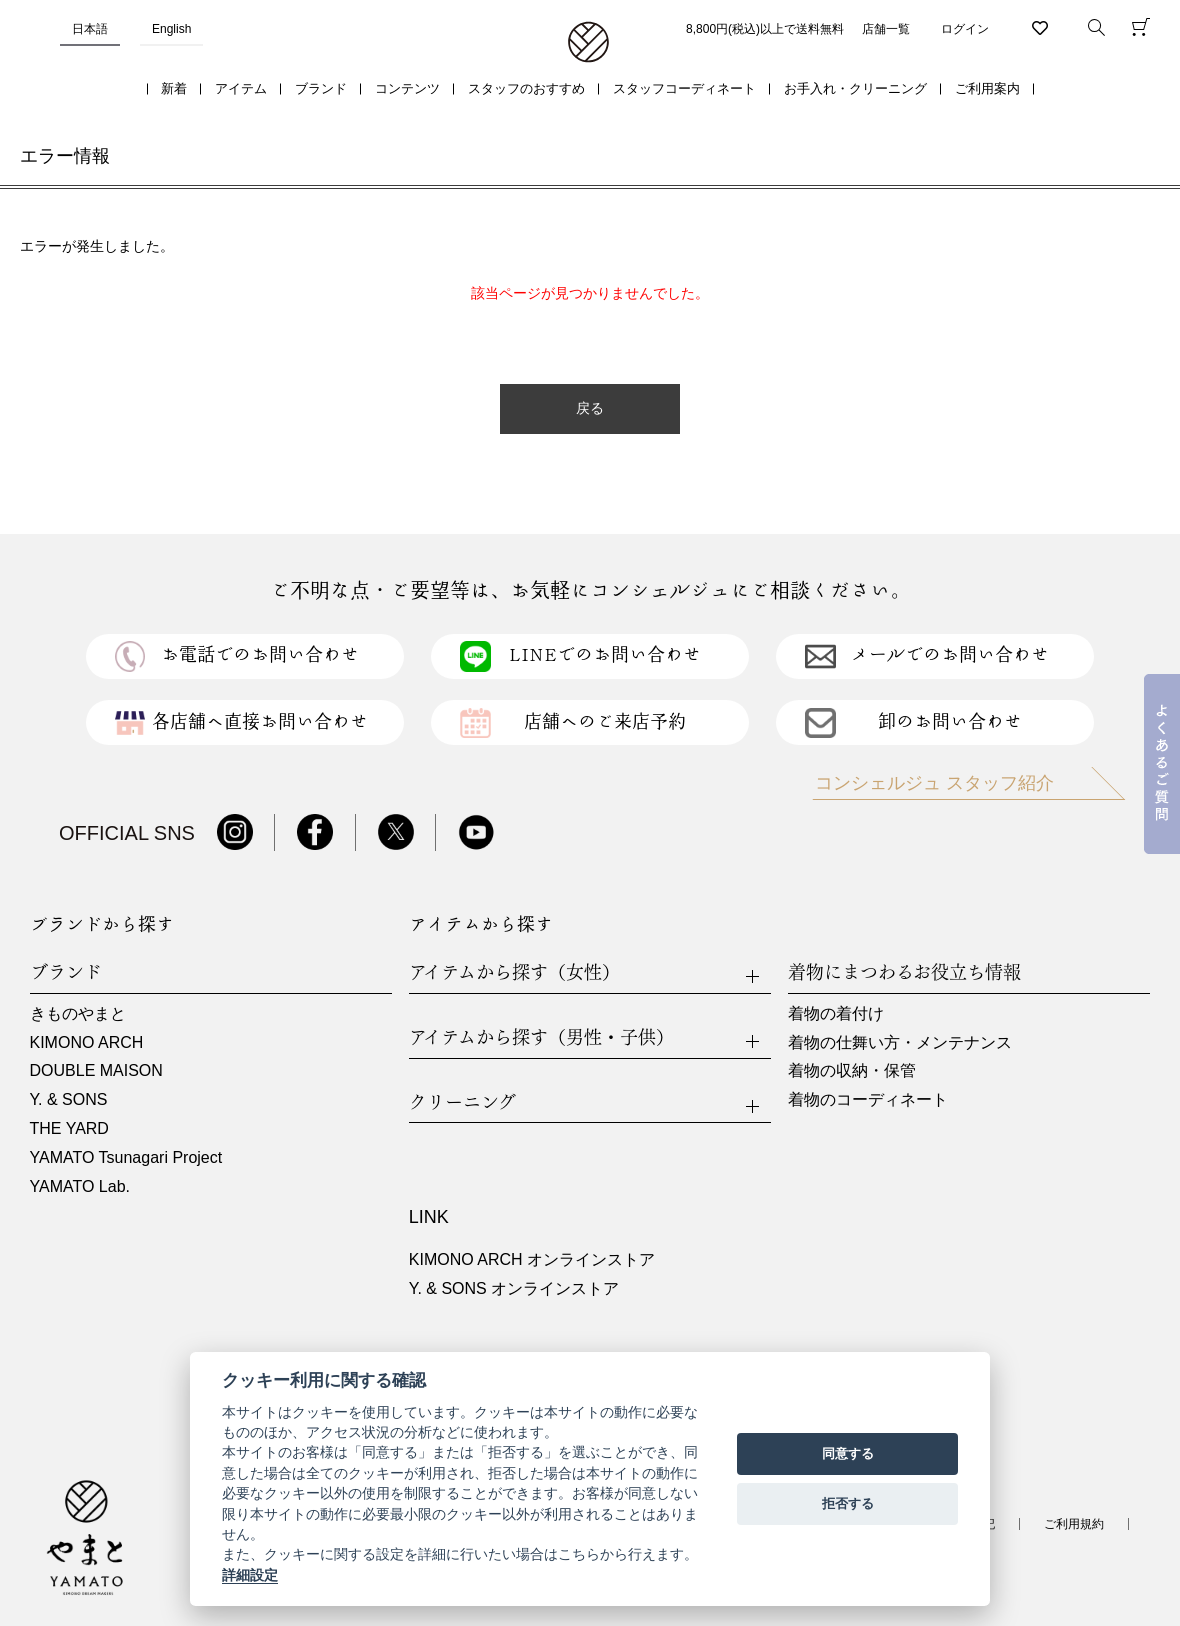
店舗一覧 (886, 29)
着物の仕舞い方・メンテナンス (900, 1042)
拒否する (848, 1503)
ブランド (321, 88)
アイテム (241, 88)
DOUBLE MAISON (96, 1070)
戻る (590, 408)
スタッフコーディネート (684, 88)
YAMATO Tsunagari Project (126, 1157)
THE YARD (69, 1128)
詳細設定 (250, 1575)
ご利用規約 (1074, 1524)
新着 (174, 88)
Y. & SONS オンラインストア (514, 1288)
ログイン (965, 29)
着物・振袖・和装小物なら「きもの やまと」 (588, 43)
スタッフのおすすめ (526, 88)
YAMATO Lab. (80, 1186)
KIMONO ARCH (87, 1042)
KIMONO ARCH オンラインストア (532, 1259)
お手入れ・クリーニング (855, 88)
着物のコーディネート (868, 1099)
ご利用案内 (987, 88)
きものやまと (78, 1013)
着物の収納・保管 (852, 1070)
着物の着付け (836, 1013)
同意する (848, 1453)
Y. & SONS (69, 1099)
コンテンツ (407, 88)
